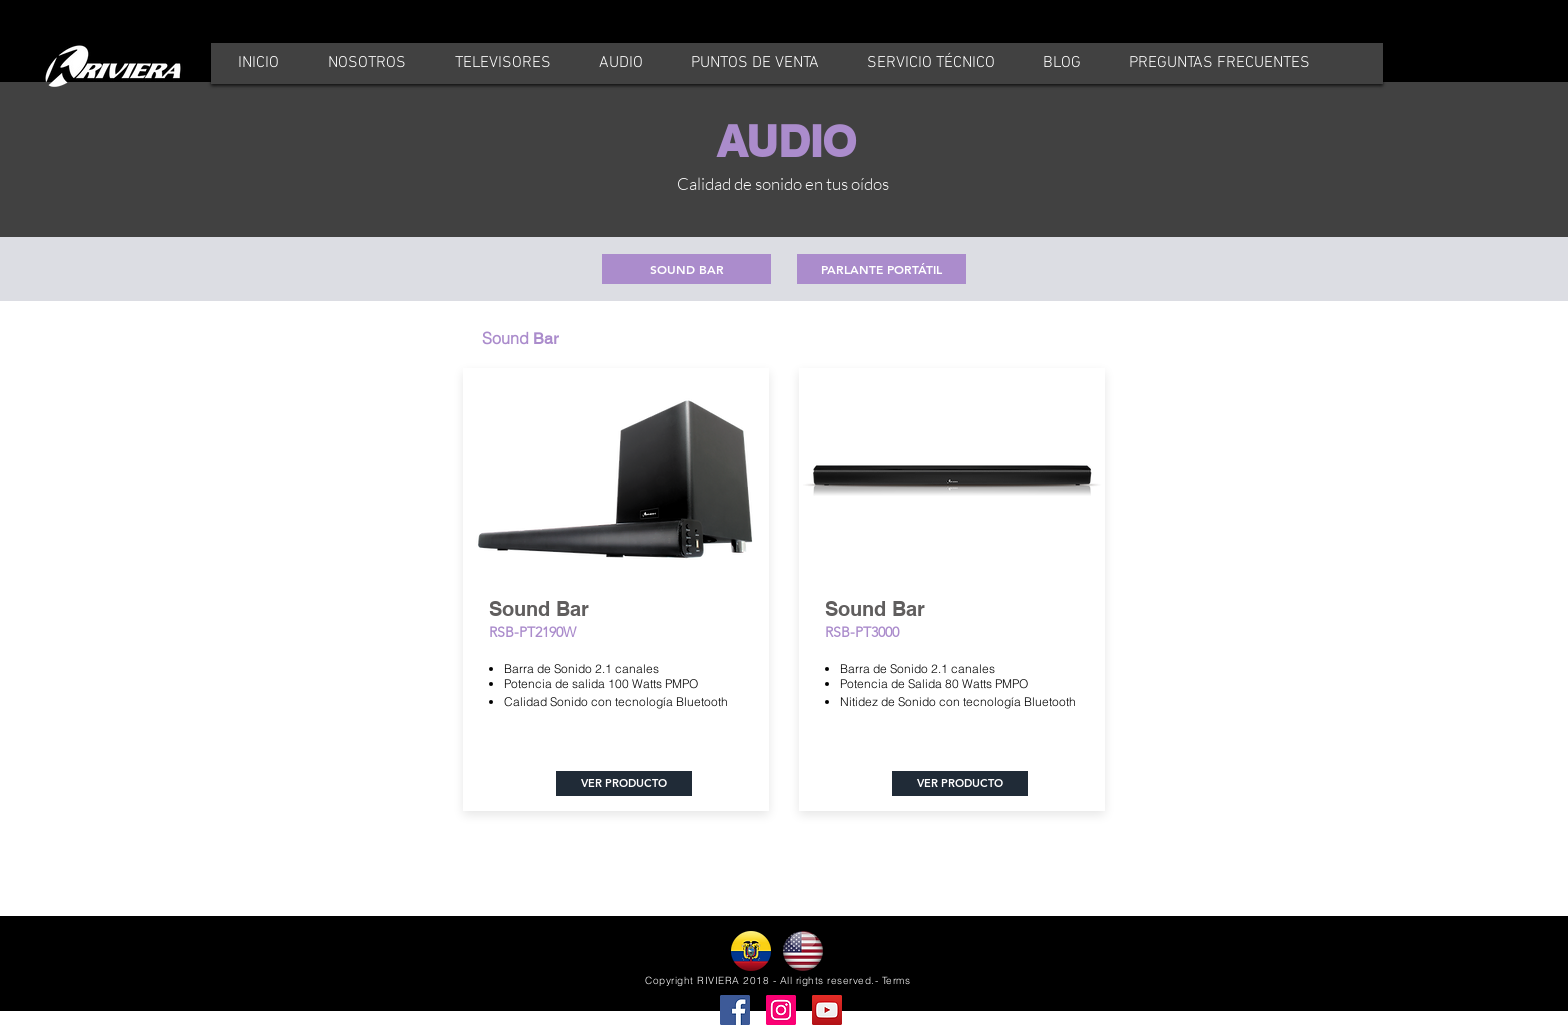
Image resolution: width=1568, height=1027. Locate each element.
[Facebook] (735, 1010)
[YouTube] (827, 1010)
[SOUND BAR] (686, 269)
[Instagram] (781, 1010)
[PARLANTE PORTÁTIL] (881, 269)
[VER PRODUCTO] (624, 783)
